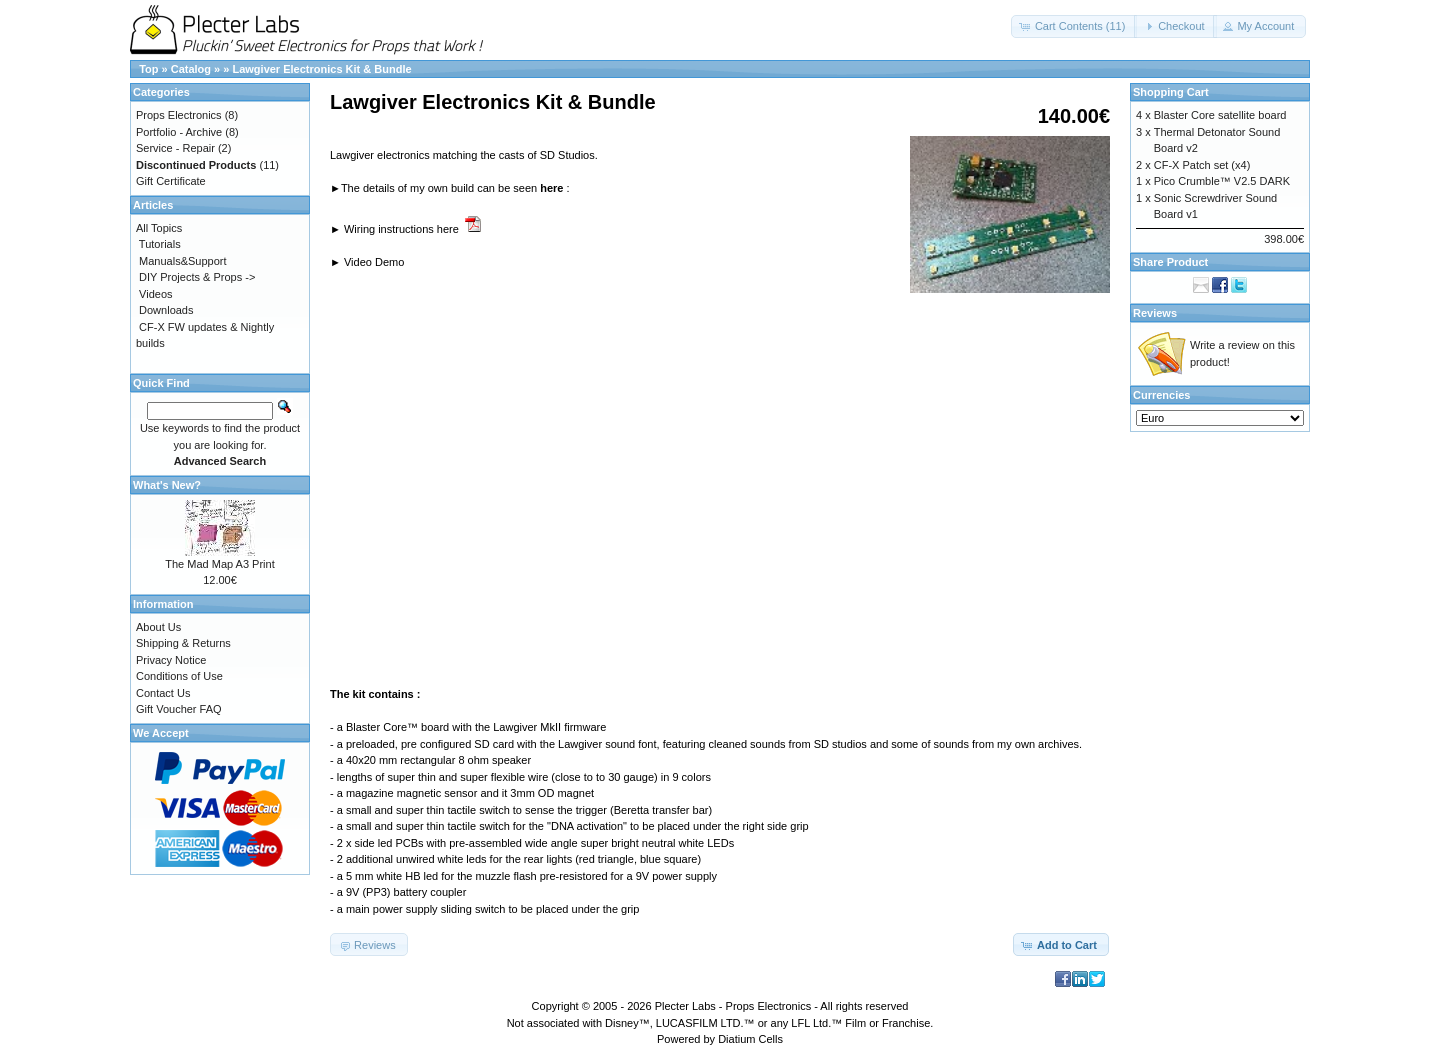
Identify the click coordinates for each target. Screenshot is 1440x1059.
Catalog (191, 69)
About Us (158, 627)
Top (148, 69)
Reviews (1155, 313)
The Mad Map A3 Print (219, 564)
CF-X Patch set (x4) (1202, 165)
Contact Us (163, 693)
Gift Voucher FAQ (179, 709)
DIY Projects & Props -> (197, 277)
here (551, 188)
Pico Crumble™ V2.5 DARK (1222, 181)
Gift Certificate (171, 181)
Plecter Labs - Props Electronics (733, 1006)
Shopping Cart (1171, 92)
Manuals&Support (182, 261)
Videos (155, 294)
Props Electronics (179, 115)
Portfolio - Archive (179, 132)
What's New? (167, 485)
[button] (1074, 26)
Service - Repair (175, 148)
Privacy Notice (171, 660)
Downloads (166, 310)
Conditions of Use (179, 676)
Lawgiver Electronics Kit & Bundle (321, 69)
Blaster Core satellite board (1220, 115)
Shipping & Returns (183, 643)
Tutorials (160, 244)
